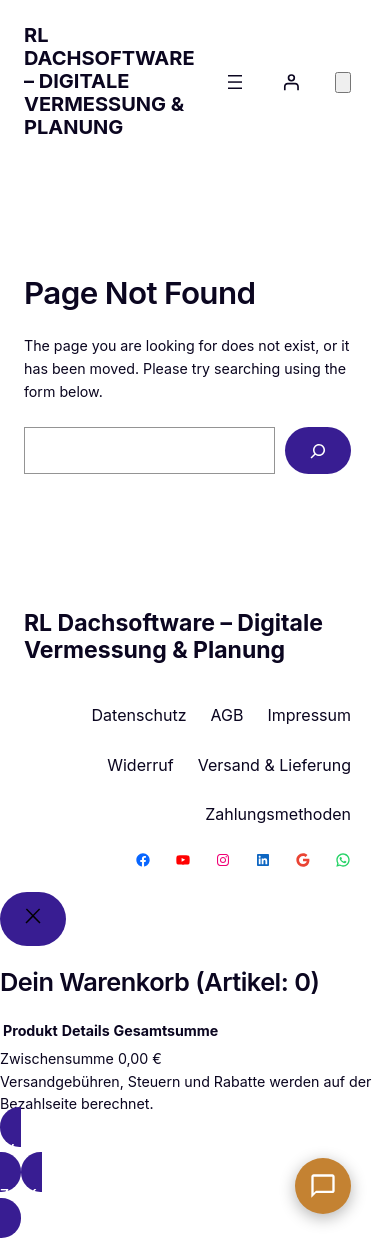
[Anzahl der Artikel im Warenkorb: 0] (343, 82)
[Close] (33, 919)
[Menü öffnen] (235, 82)
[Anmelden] (291, 82)
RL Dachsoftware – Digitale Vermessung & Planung (109, 81)
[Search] (318, 450)
